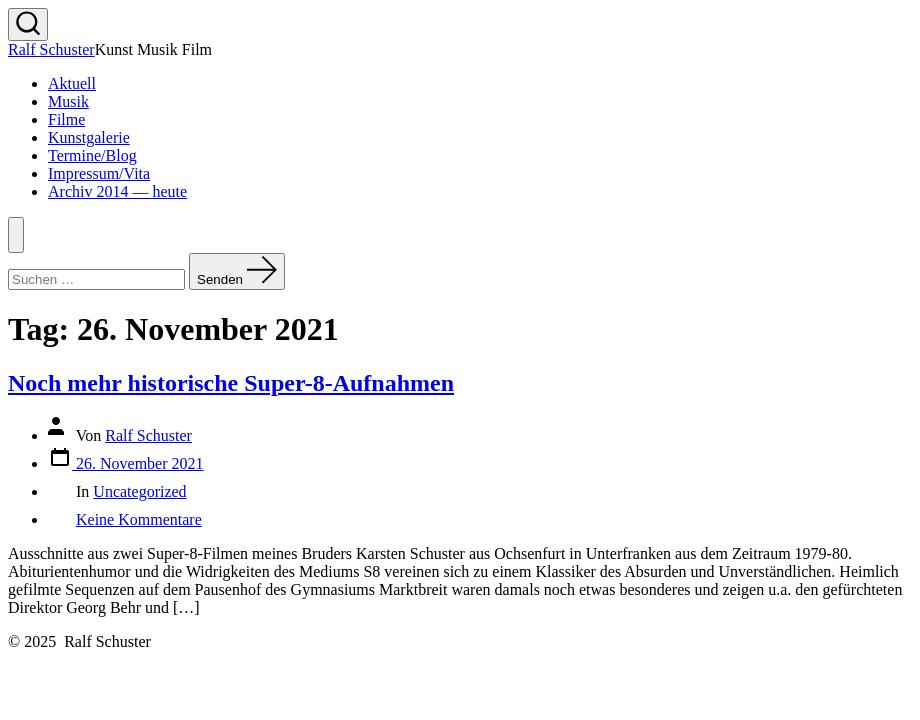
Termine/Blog (92, 155)
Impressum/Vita (99, 173)
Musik (68, 101)
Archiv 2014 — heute (117, 191)
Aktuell (72, 83)
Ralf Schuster (148, 435)
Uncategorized (139, 491)
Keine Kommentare (139, 519)
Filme (66, 119)
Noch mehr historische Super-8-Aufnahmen (231, 383)
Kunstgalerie (89, 137)
